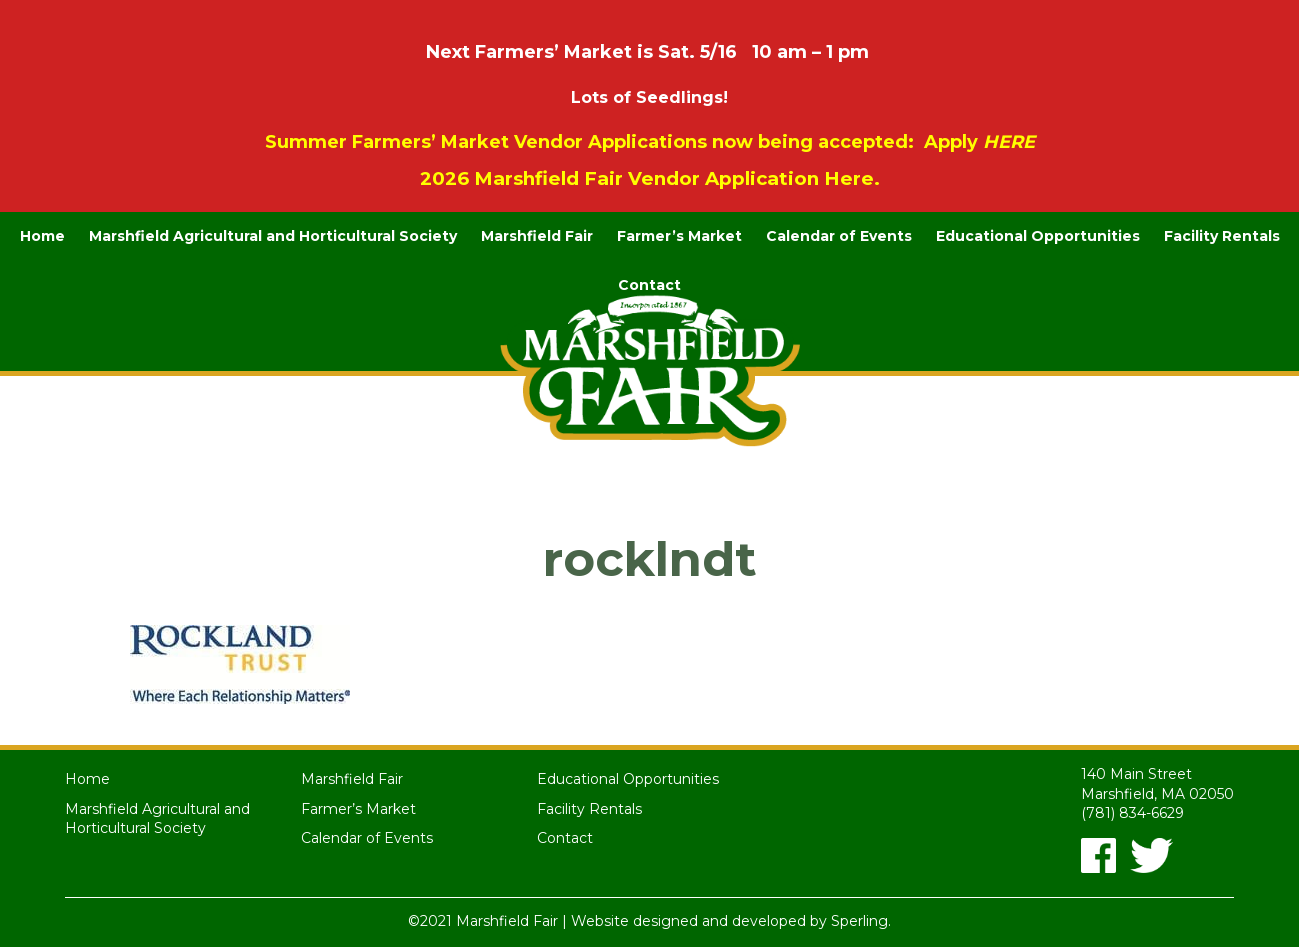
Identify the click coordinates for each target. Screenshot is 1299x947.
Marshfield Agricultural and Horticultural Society (273, 236)
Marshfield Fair (537, 236)
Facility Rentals (1222, 236)
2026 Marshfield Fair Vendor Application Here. (650, 178)
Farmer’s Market (679, 236)
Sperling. (861, 921)
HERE (1009, 142)
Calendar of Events (839, 236)
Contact (649, 285)
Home (42, 236)
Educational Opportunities (1038, 236)
